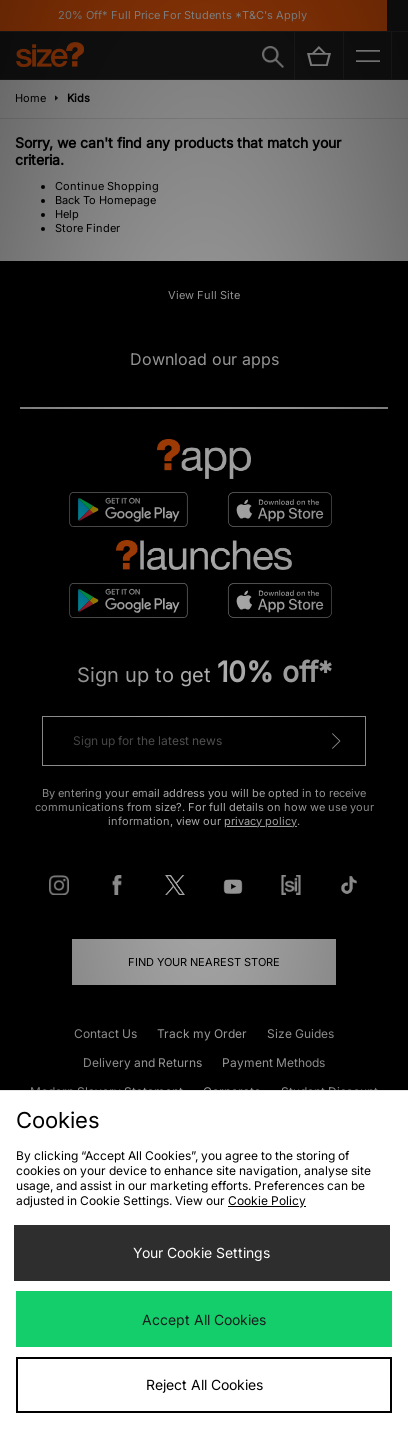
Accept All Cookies (204, 1319)
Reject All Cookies (204, 1384)
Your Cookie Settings (201, 1252)
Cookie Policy (267, 1200)
